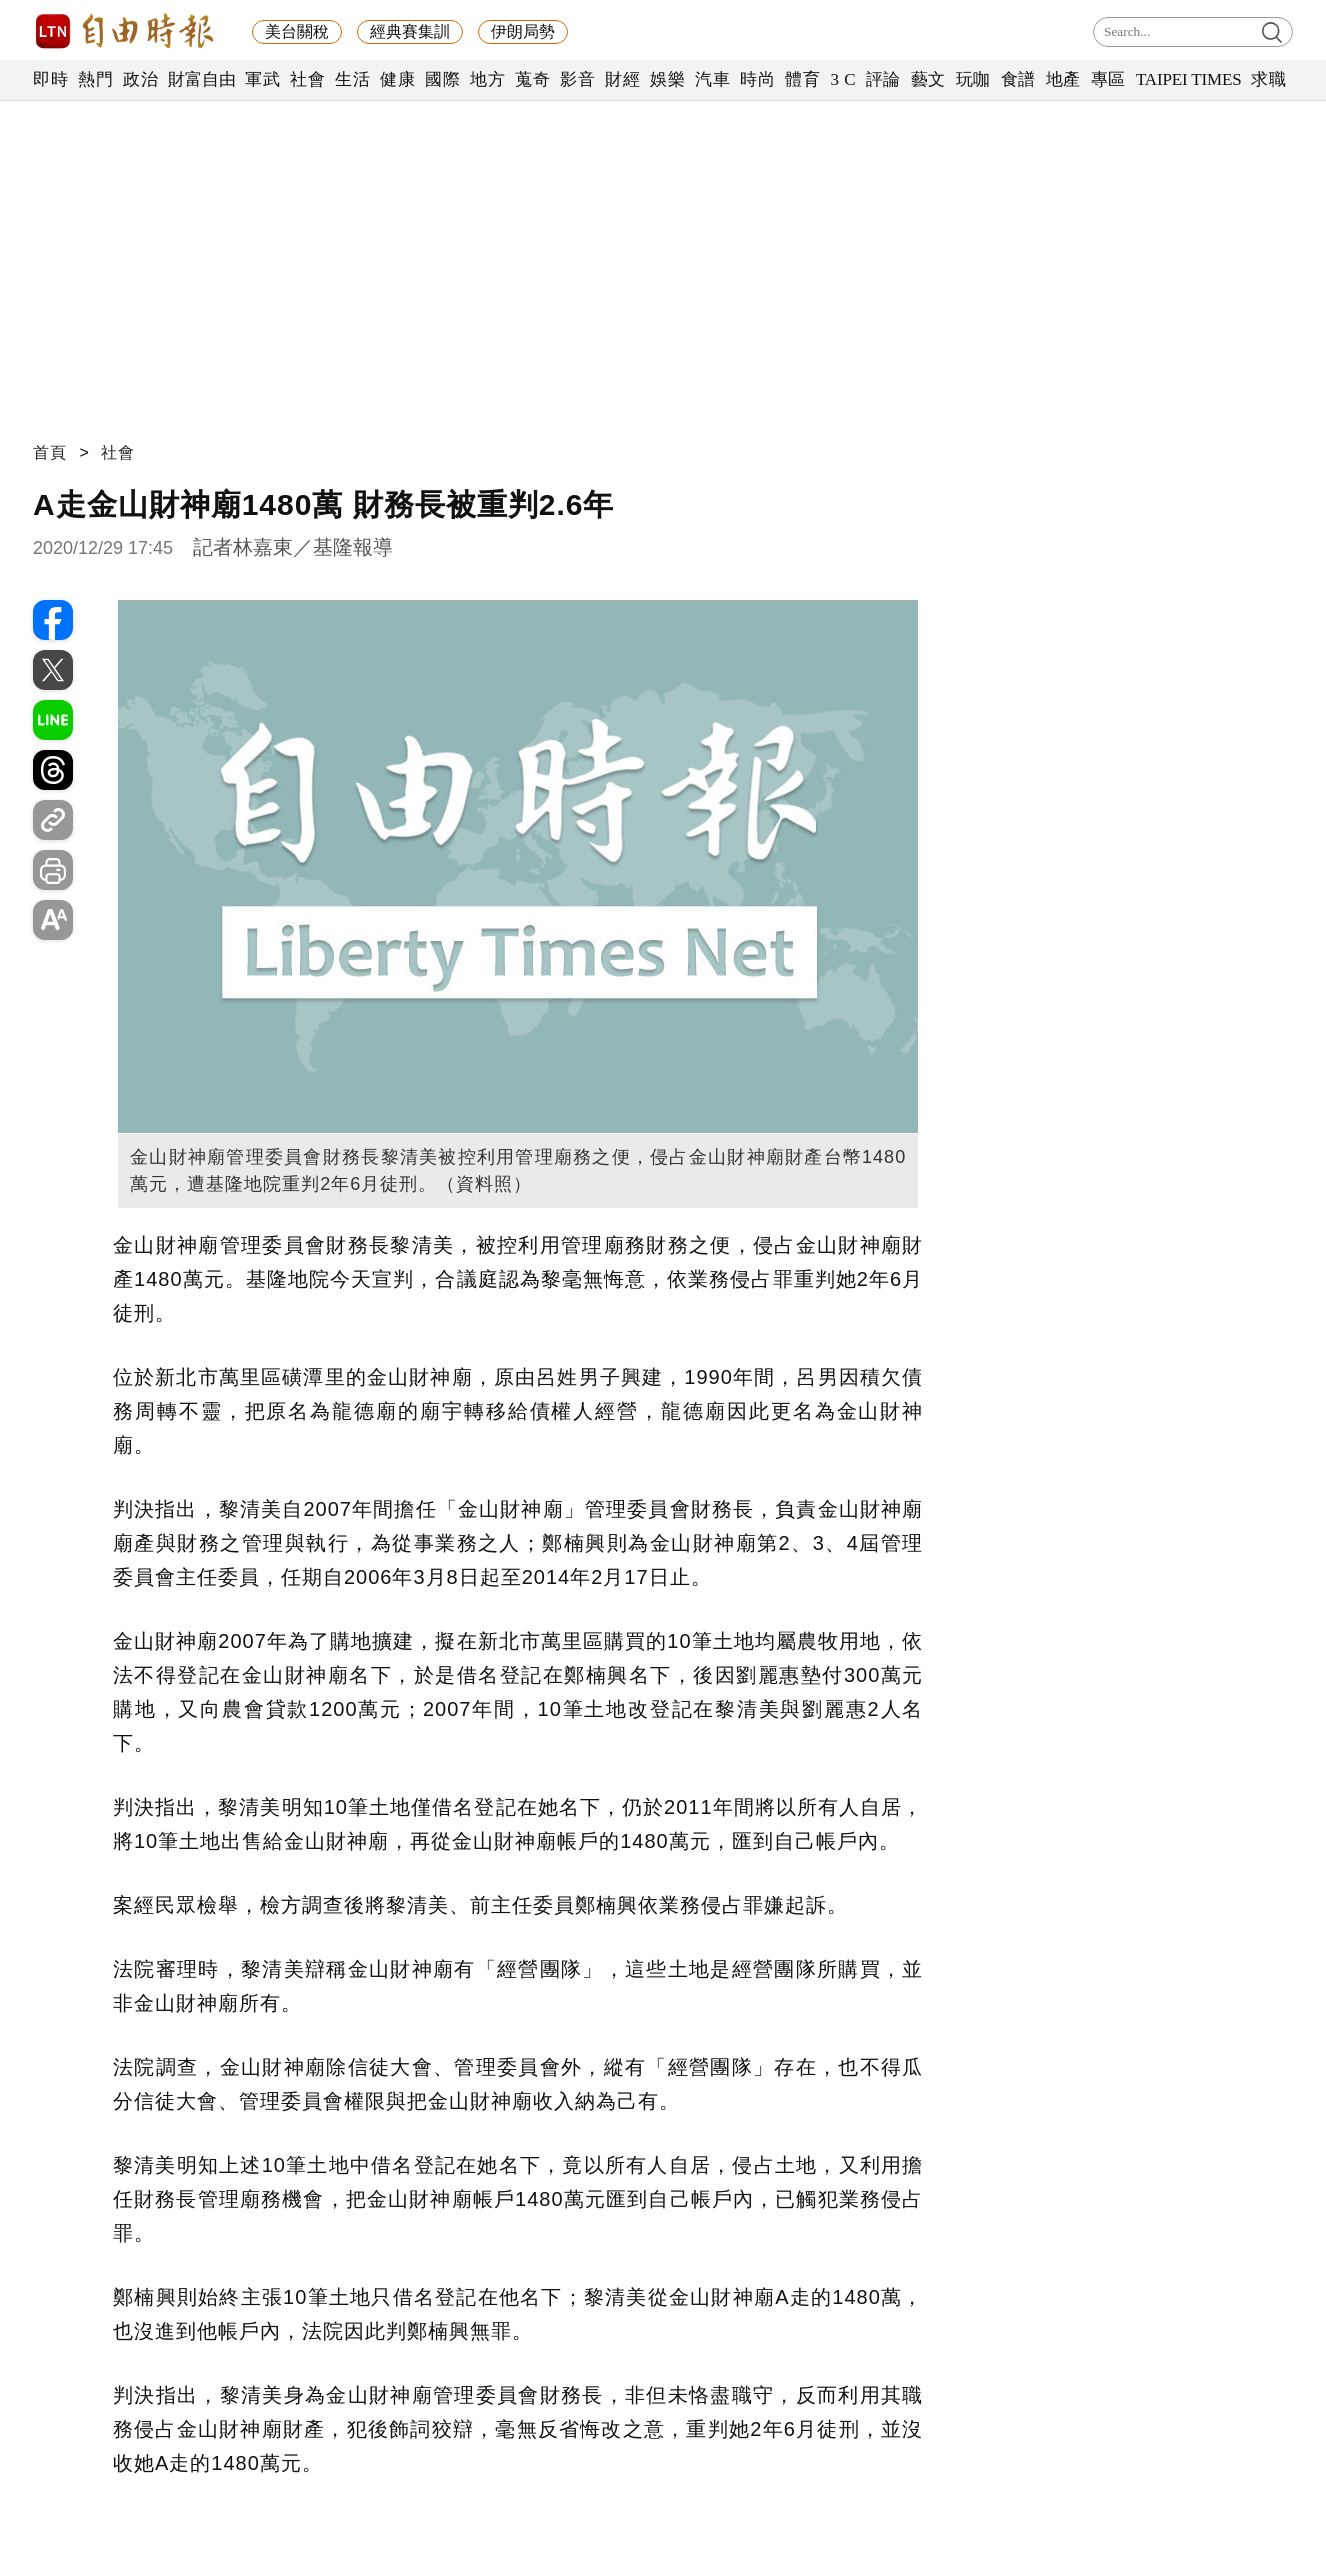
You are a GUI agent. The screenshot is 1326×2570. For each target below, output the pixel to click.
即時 (50, 79)
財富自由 (201, 79)
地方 (487, 79)
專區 (1108, 79)
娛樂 (667, 79)
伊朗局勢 (523, 31)
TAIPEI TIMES (1188, 79)
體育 (802, 79)
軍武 (262, 79)
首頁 (50, 452)
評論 (883, 79)
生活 (352, 79)
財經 (622, 79)
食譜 (1018, 79)
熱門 (95, 79)
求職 (1268, 79)
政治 (140, 79)
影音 (577, 79)
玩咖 (973, 79)
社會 (307, 79)
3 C (843, 79)
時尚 (757, 79)
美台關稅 (297, 31)
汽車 (712, 79)
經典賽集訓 (410, 31)
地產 (1063, 79)
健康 (397, 79)
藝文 (928, 79)
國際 (442, 79)
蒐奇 (532, 79)
